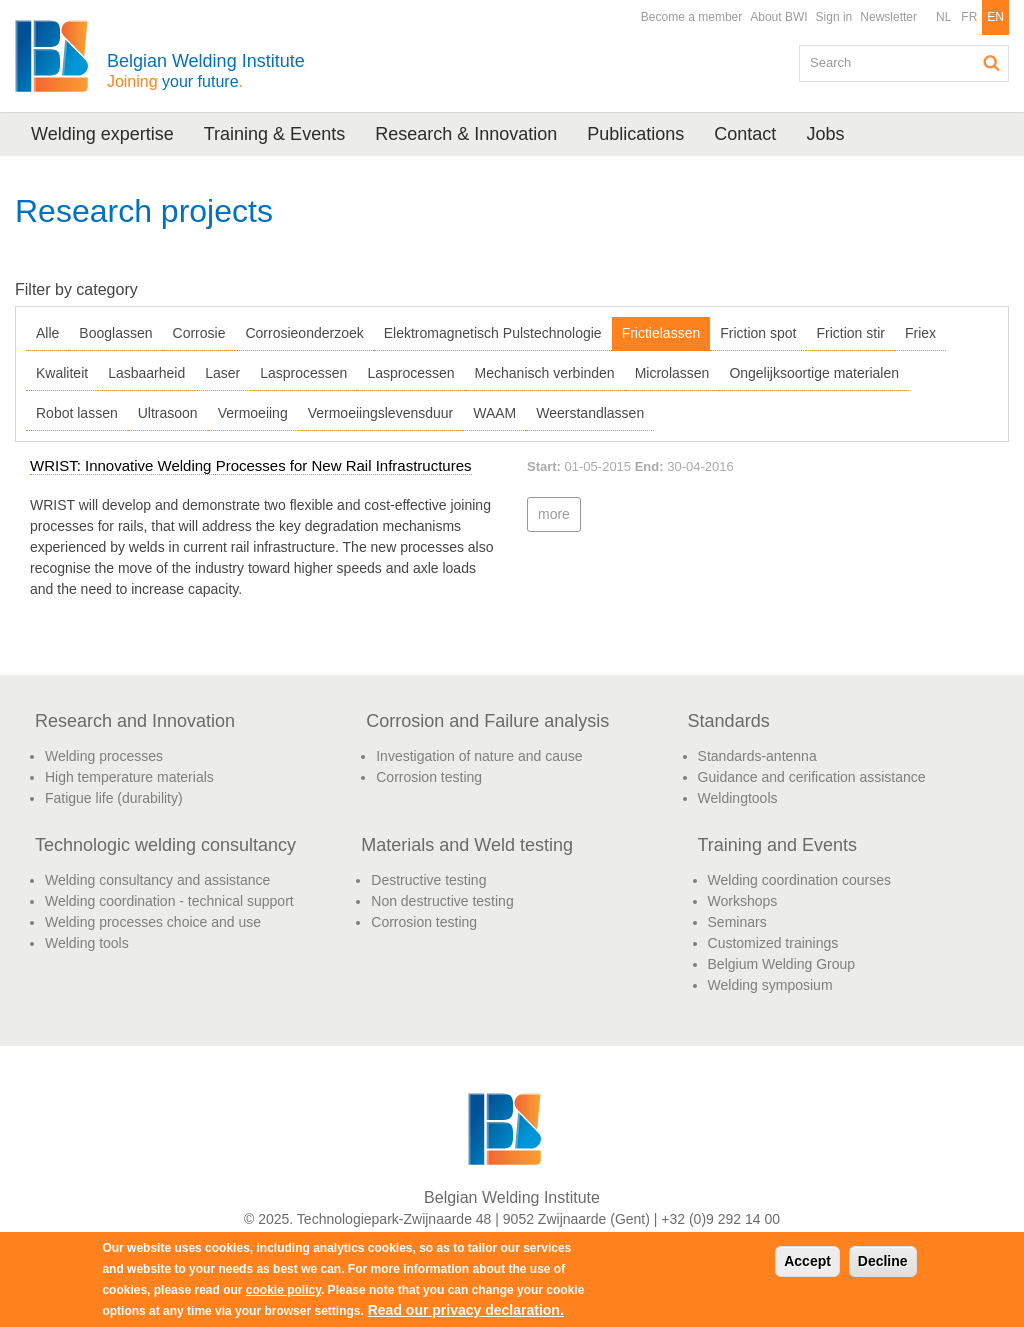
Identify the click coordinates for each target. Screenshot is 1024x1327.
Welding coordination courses (799, 880)
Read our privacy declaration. (466, 1310)
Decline (883, 1261)
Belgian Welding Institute (206, 70)
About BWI (778, 17)
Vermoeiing (253, 413)
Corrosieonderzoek (304, 333)
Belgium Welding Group (782, 964)
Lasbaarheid (146, 373)
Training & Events (274, 134)
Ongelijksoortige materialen (814, 373)
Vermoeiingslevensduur (381, 413)
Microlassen (672, 373)
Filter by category (76, 289)
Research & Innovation (466, 134)
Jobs (825, 134)
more (554, 514)
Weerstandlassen (590, 413)
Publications (635, 134)
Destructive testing (428, 880)
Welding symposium (770, 985)
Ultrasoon (168, 413)
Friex (920, 333)
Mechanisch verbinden (545, 373)
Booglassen (115, 333)
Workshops (743, 901)
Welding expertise (102, 134)
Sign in (834, 17)
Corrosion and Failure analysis (487, 721)
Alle (47, 333)
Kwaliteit (62, 373)
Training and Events (777, 845)
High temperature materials (129, 777)
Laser (222, 373)
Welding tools (87, 943)
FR (969, 17)
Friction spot (758, 333)
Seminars (737, 922)
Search (992, 63)
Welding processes (104, 756)
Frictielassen (661, 333)
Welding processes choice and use (153, 922)
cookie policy (283, 1290)
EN (995, 17)
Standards (729, 721)
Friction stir (850, 333)
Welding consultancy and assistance (157, 880)
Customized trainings (773, 943)
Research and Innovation (135, 721)
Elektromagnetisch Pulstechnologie (493, 333)
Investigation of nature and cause (479, 756)
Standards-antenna (757, 756)
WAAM (494, 413)
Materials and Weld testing (467, 845)
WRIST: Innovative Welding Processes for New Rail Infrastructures (251, 465)
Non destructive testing (442, 901)
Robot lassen (77, 413)
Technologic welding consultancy (165, 845)
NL (943, 17)
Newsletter (888, 17)
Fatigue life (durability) (114, 798)
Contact (745, 134)
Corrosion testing (429, 777)
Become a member (691, 17)
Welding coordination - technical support (169, 901)
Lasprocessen (303, 373)
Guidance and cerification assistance (812, 777)
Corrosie (199, 333)
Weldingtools (738, 798)
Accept (807, 1261)
